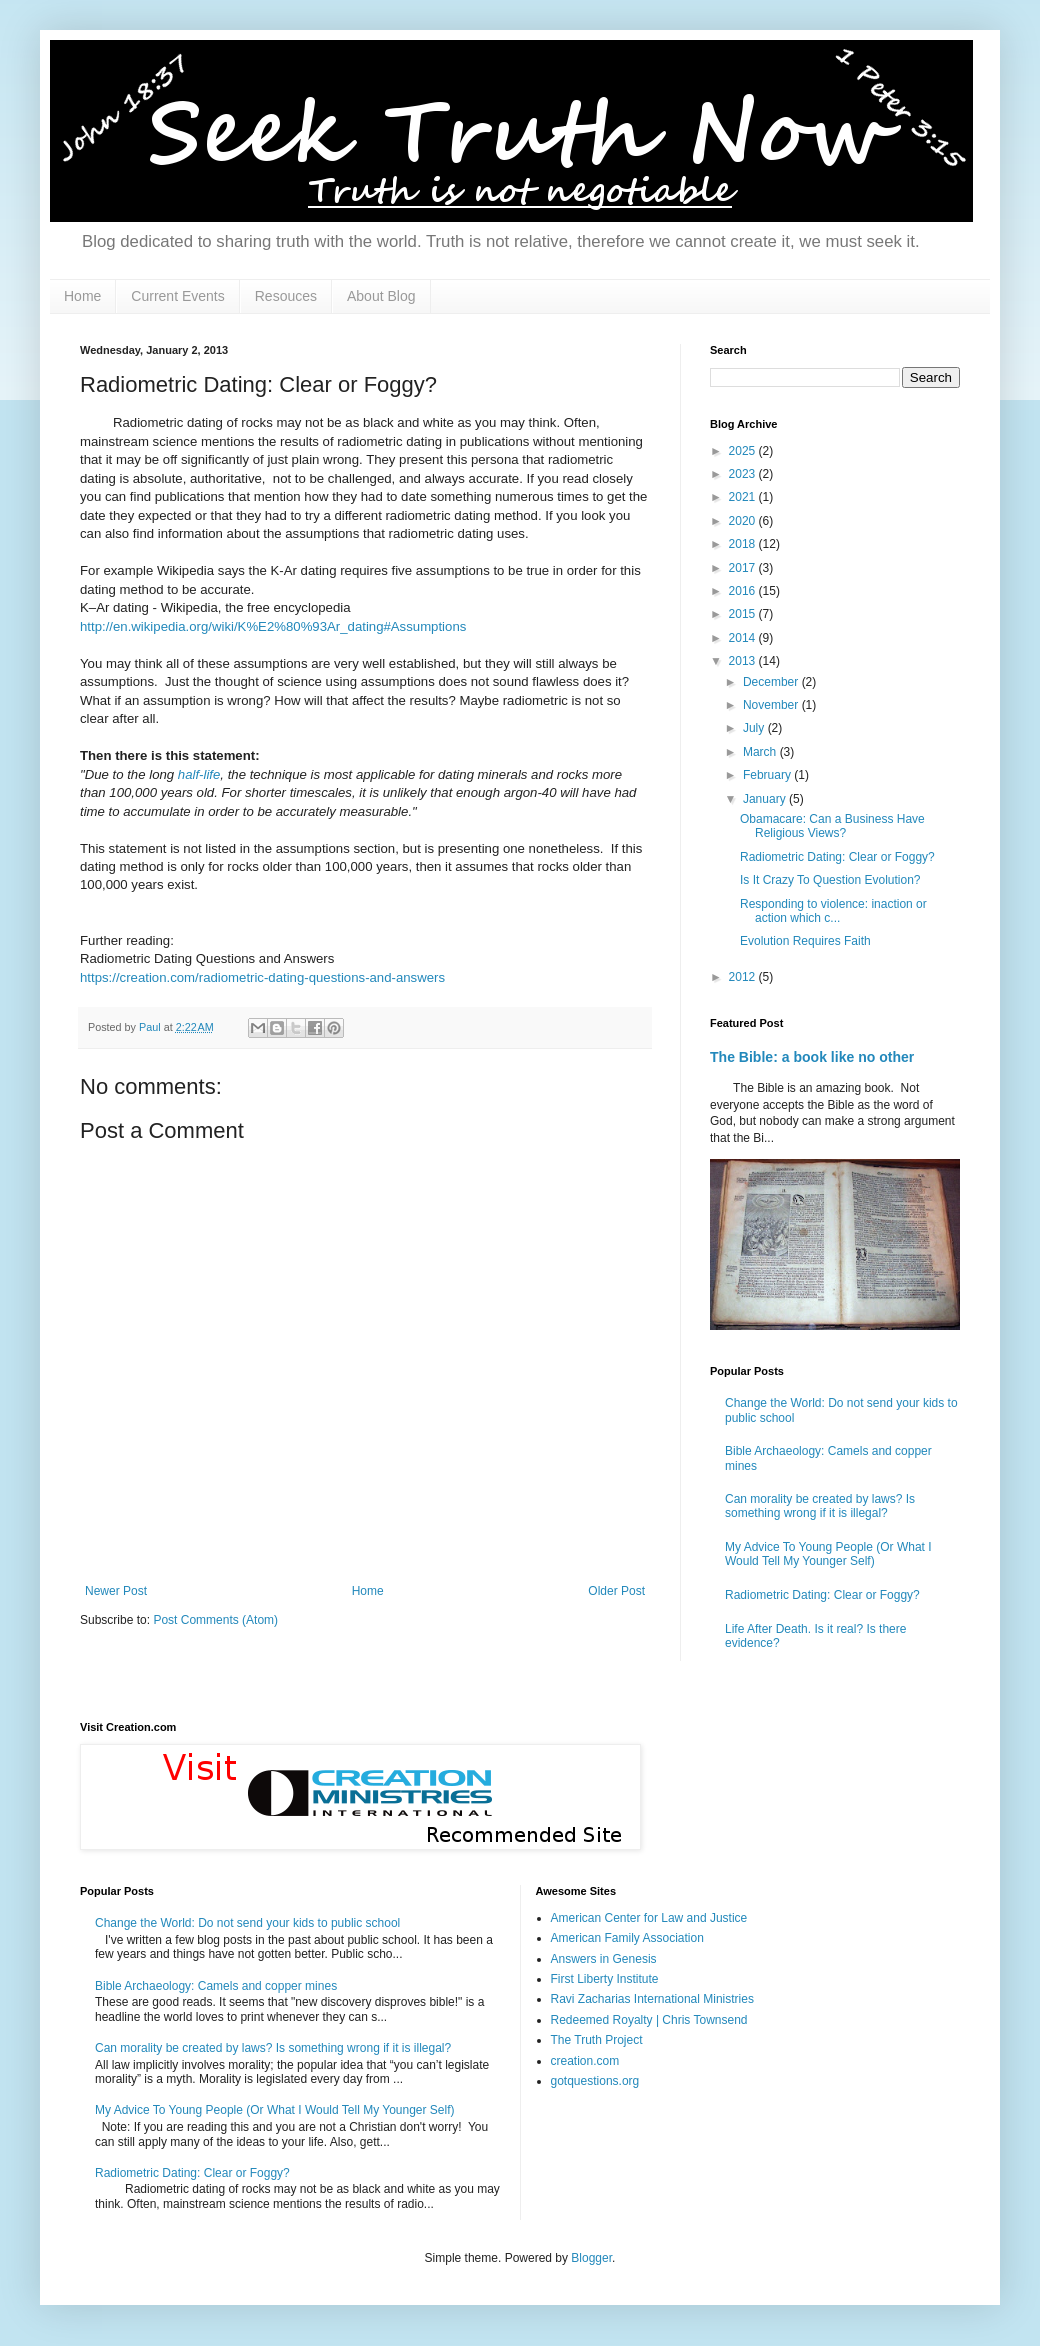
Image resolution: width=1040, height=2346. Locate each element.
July (755, 728)
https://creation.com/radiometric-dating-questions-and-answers (262, 977)
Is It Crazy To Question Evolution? (830, 880)
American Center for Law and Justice (649, 1918)
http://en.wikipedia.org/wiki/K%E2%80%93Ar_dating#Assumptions (273, 626)
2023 (744, 474)
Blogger (591, 2258)
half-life (199, 774)
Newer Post (116, 1591)
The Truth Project (597, 2040)
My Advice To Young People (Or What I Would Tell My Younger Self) (828, 1554)
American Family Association (627, 1938)
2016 (744, 591)
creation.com (585, 2061)
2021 (744, 497)
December (772, 682)
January (766, 799)
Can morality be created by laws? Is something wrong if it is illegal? (820, 1506)
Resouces (286, 296)
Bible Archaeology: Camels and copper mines (216, 1986)
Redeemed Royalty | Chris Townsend (649, 2020)
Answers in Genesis (604, 1959)
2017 (744, 568)
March (761, 752)
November (772, 705)
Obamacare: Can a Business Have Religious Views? (832, 826)
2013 (744, 661)
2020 (744, 521)
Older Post (616, 1591)
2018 (744, 544)
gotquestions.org (595, 2081)
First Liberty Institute (605, 1979)
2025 (744, 451)
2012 (744, 977)
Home (82, 296)
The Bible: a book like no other (812, 1057)
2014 (744, 638)
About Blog (381, 296)
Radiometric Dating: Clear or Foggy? (837, 857)
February (768, 775)
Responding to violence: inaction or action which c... (833, 911)
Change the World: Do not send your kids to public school (247, 1923)
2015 (744, 614)
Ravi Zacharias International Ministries (652, 1999)
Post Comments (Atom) (215, 1620)
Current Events (177, 296)
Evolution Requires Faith (805, 941)
